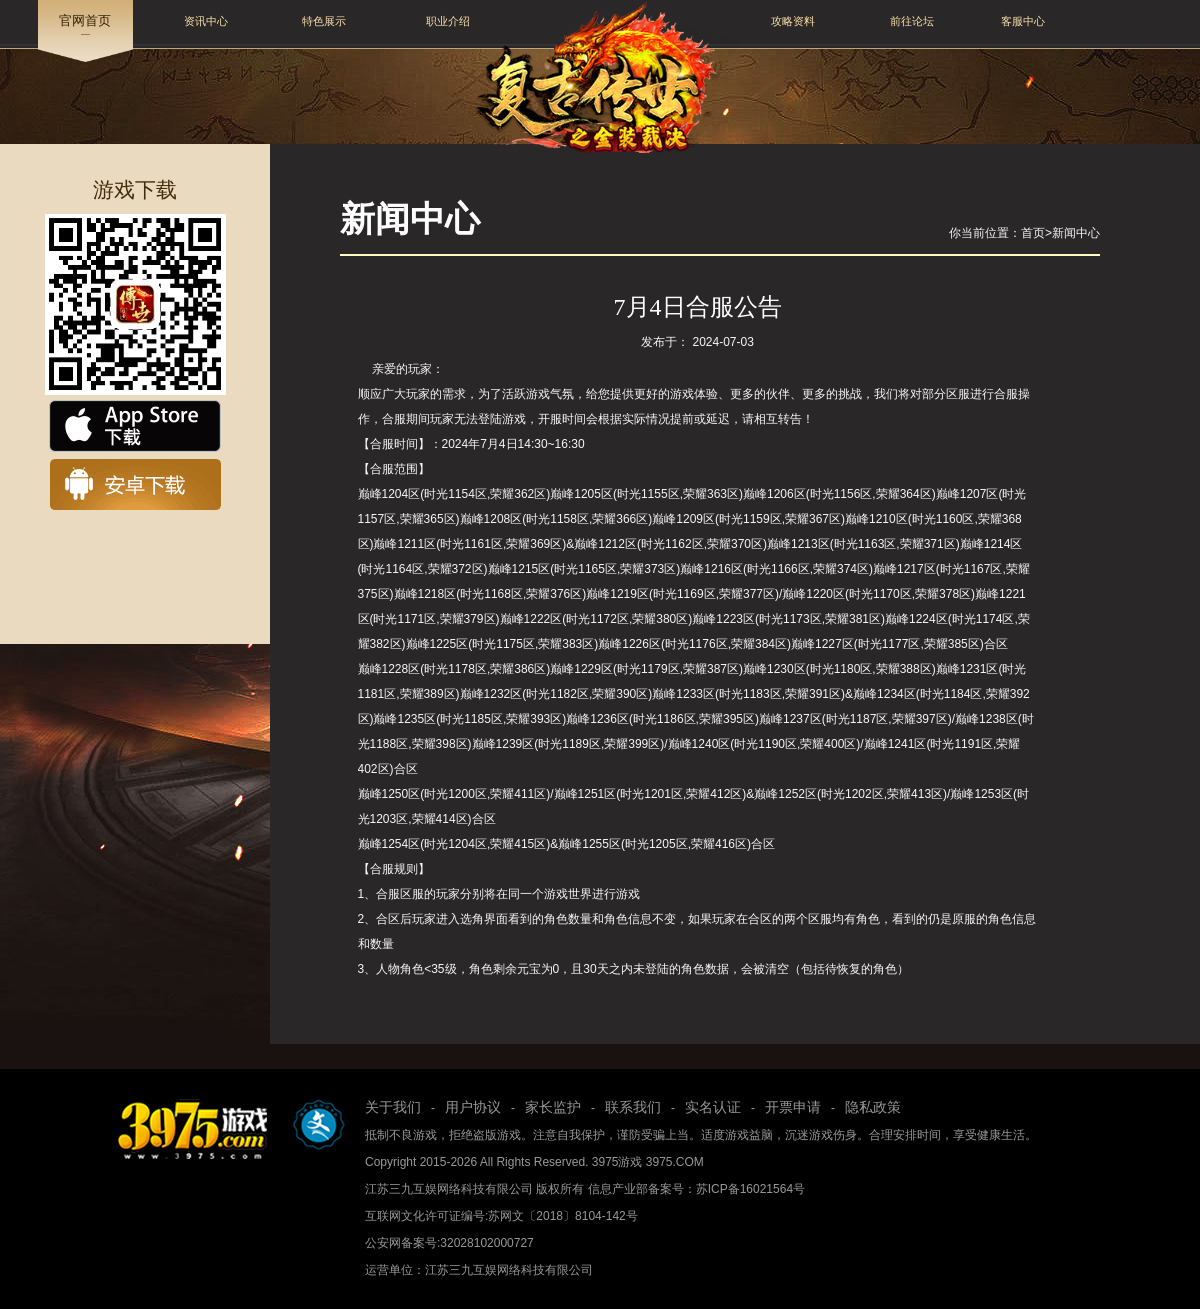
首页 (1033, 233)
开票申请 (793, 1107)
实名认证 (713, 1107)
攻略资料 (793, 21)
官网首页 (85, 21)
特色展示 (324, 21)
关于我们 (393, 1107)
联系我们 (633, 1107)
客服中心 (1023, 21)
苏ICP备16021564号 (750, 1189)
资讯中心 (206, 21)
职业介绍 (448, 21)
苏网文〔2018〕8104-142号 (562, 1216)
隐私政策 (873, 1107)
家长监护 (553, 1107)
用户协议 (473, 1107)
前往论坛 (912, 21)
